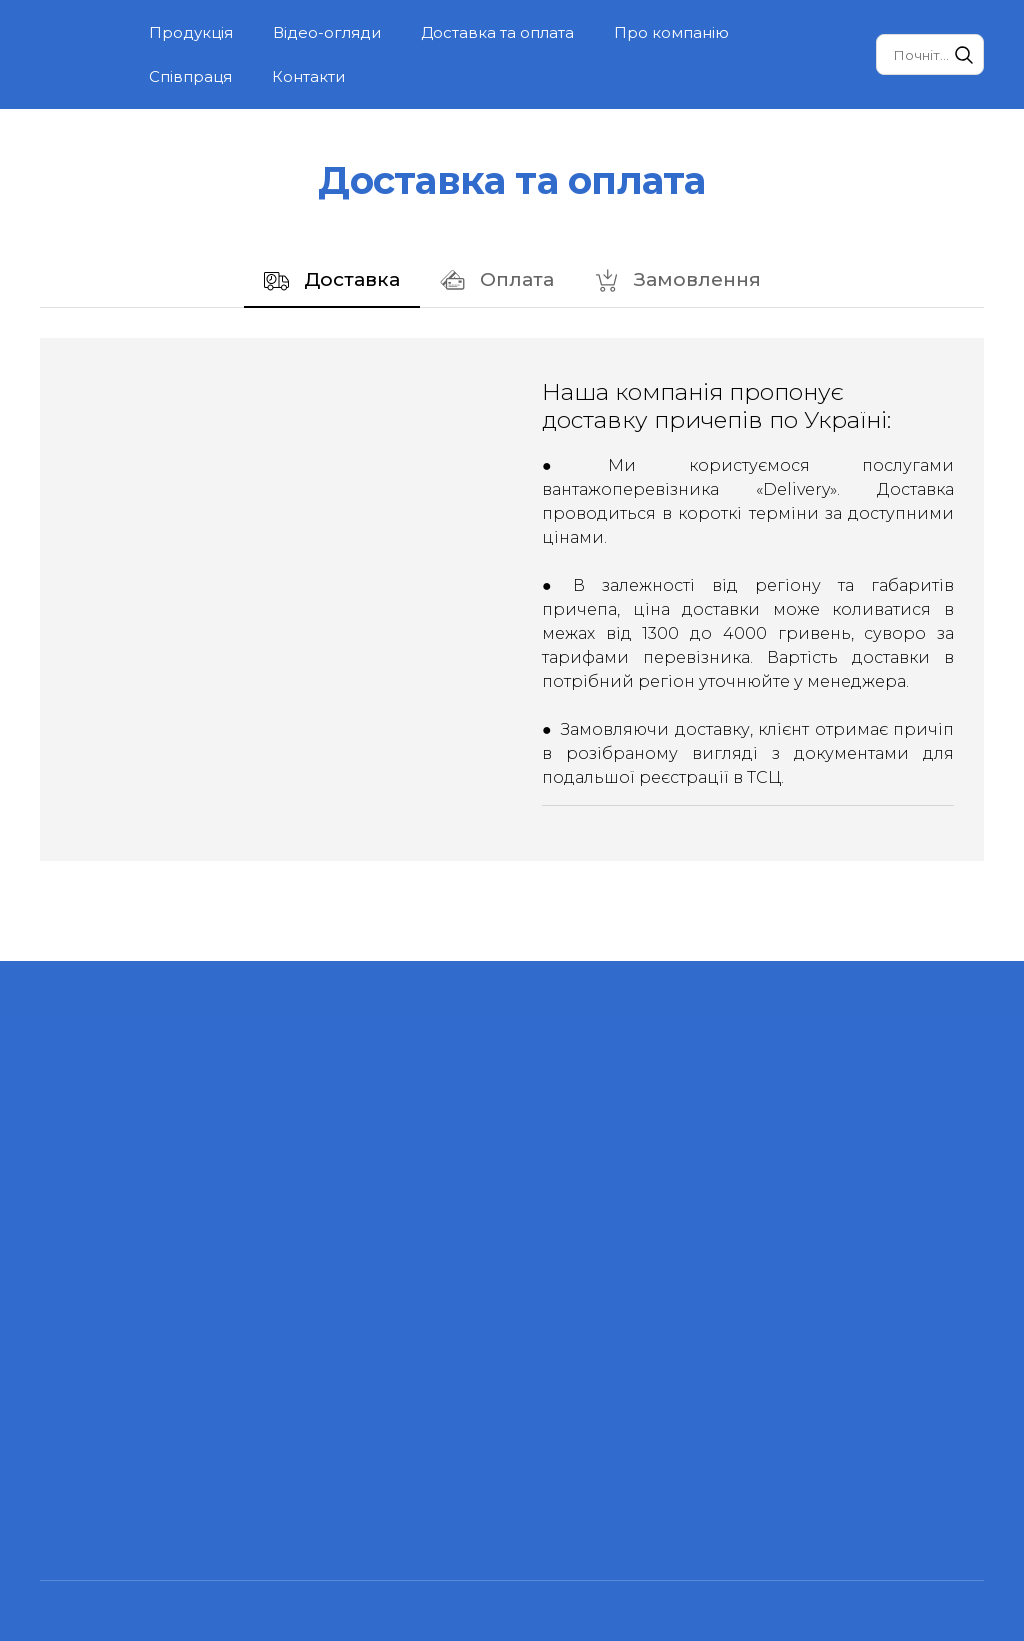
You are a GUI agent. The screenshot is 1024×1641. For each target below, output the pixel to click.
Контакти (308, 76)
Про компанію (671, 32)
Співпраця (190, 76)
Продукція (191, 32)
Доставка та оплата (497, 32)
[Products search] (930, 54)
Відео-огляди (327, 32)
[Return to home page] (79, 54)
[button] (964, 55)
